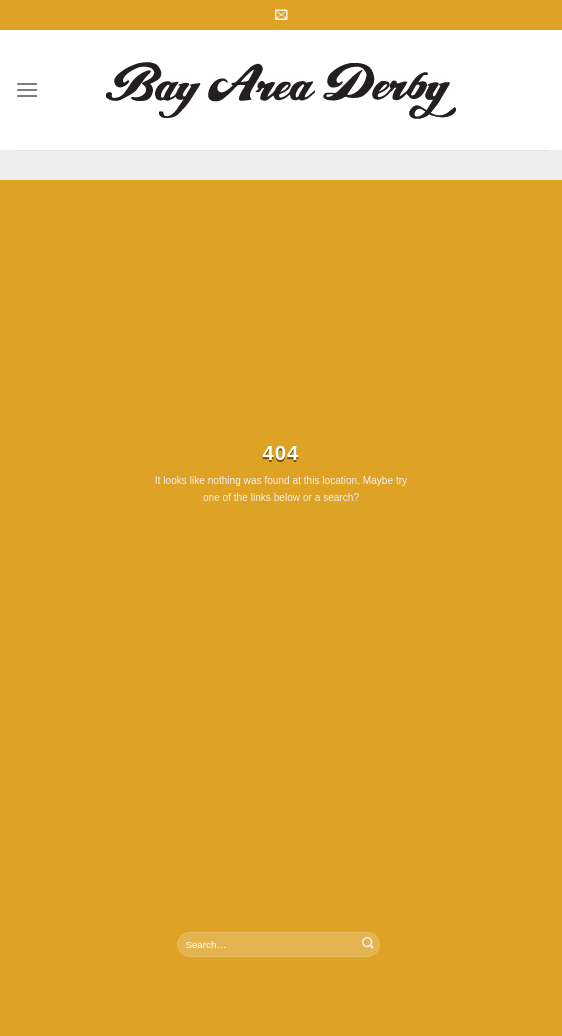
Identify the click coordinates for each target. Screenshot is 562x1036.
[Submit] (368, 944)
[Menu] (27, 89)
